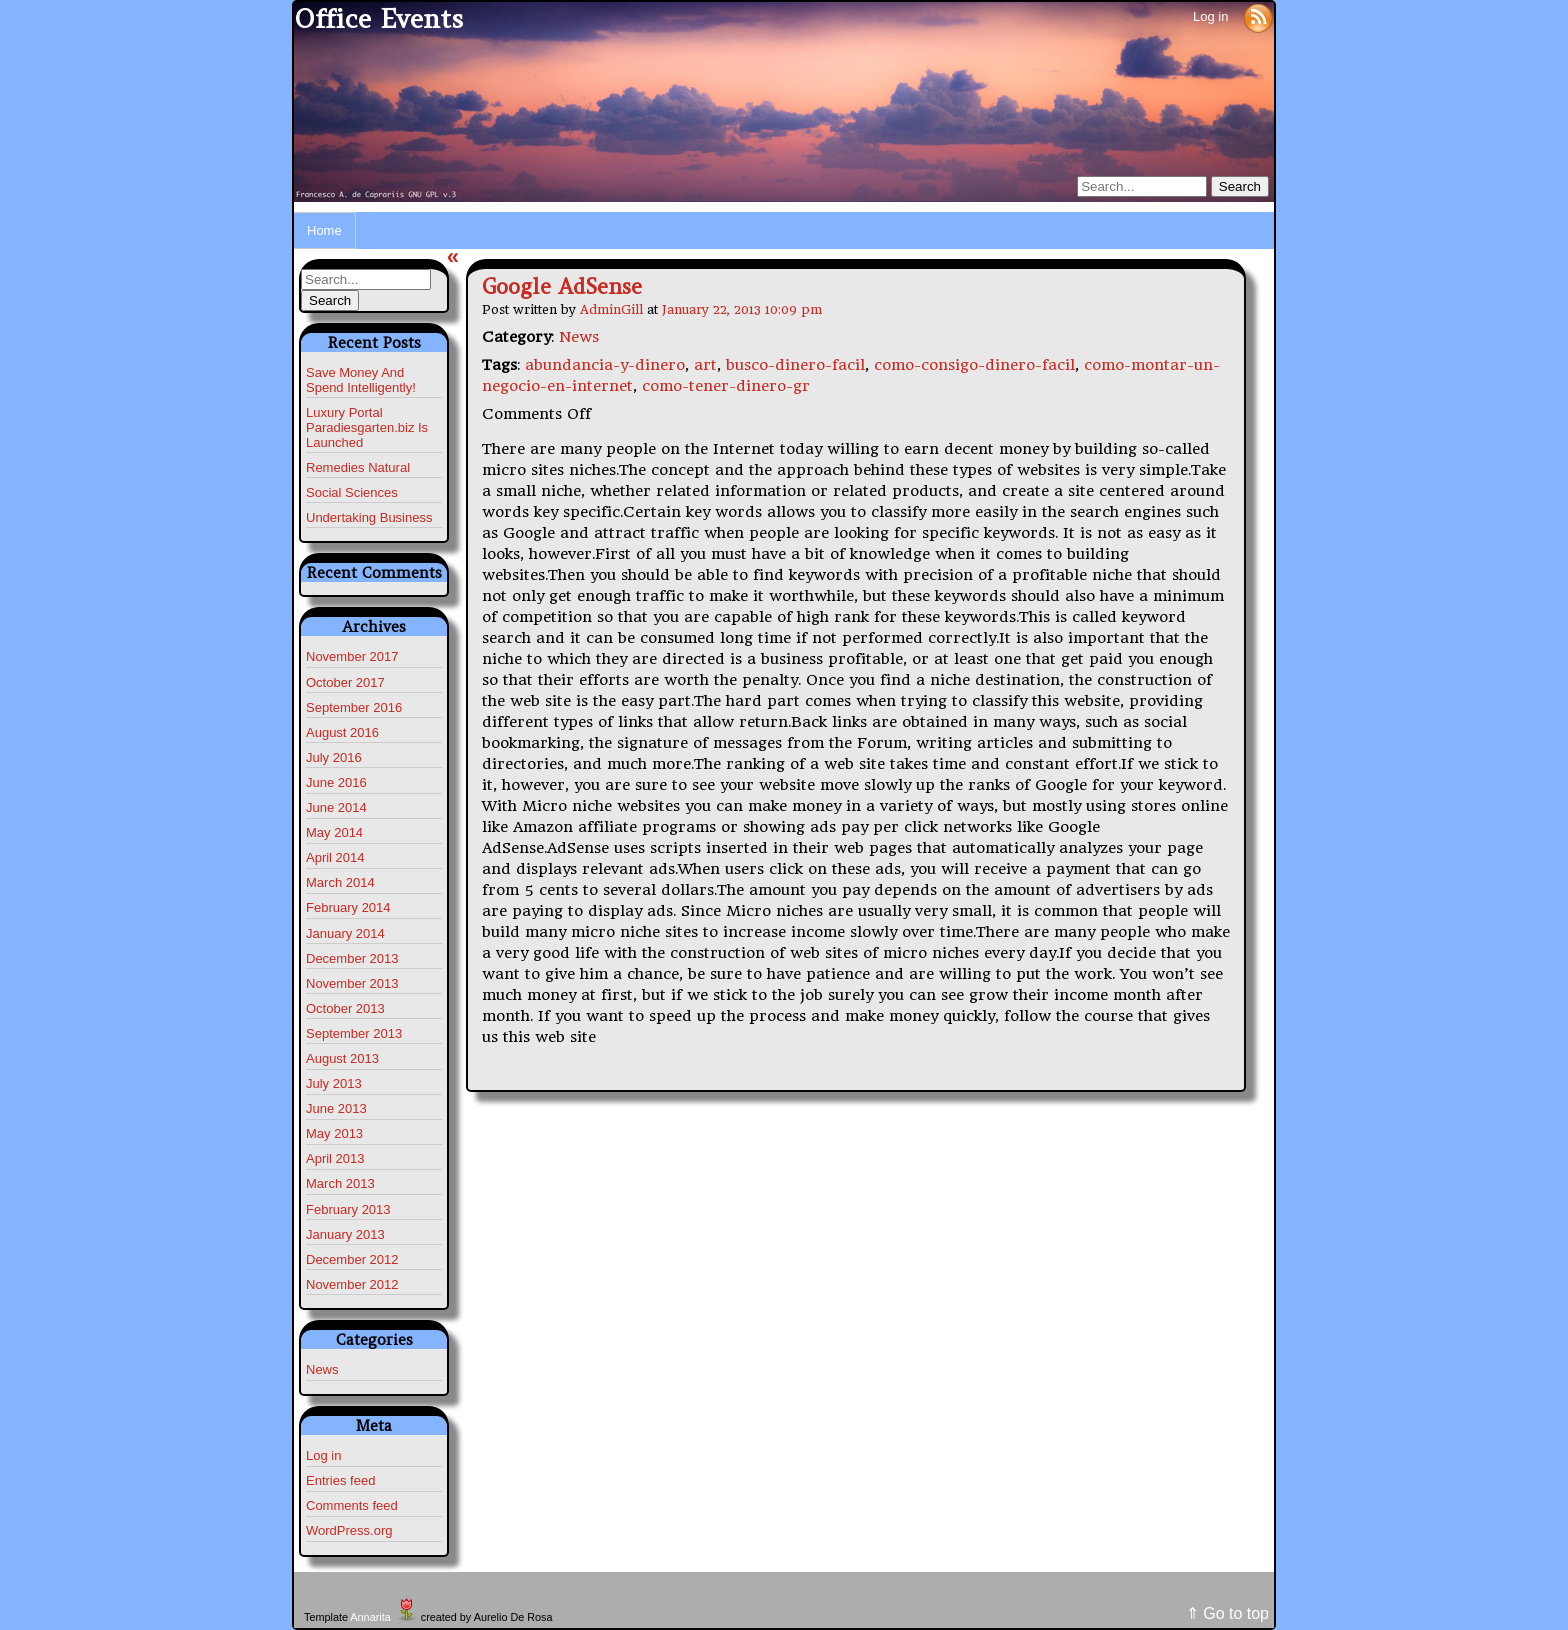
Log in (1210, 16)
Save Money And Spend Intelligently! (361, 380)
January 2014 (345, 933)
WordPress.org (349, 1530)
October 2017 (345, 682)
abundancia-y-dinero (605, 365)
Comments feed (352, 1505)
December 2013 (352, 958)
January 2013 (345, 1234)
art (705, 365)
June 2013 (336, 1108)
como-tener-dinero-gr (726, 386)
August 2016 (342, 732)
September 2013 (354, 1033)
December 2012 (352, 1259)
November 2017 (352, 656)
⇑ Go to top (1227, 1613)
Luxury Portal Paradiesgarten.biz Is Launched (367, 427)
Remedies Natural (358, 467)
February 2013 (348, 1209)
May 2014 (334, 832)
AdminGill (611, 309)
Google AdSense (562, 286)
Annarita (370, 1617)
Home (324, 230)
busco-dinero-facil (795, 365)
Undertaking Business (369, 517)
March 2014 (340, 882)
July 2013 (334, 1083)
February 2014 (348, 907)
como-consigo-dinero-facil (974, 365)
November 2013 (352, 983)
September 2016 (354, 707)
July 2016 (334, 757)
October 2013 (345, 1008)
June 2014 (336, 807)
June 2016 (336, 782)
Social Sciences (352, 492)
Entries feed (340, 1480)
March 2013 (340, 1183)
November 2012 (352, 1284)
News (322, 1369)
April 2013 (335, 1158)
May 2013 (334, 1133)
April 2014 (335, 857)
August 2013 (342, 1058)
